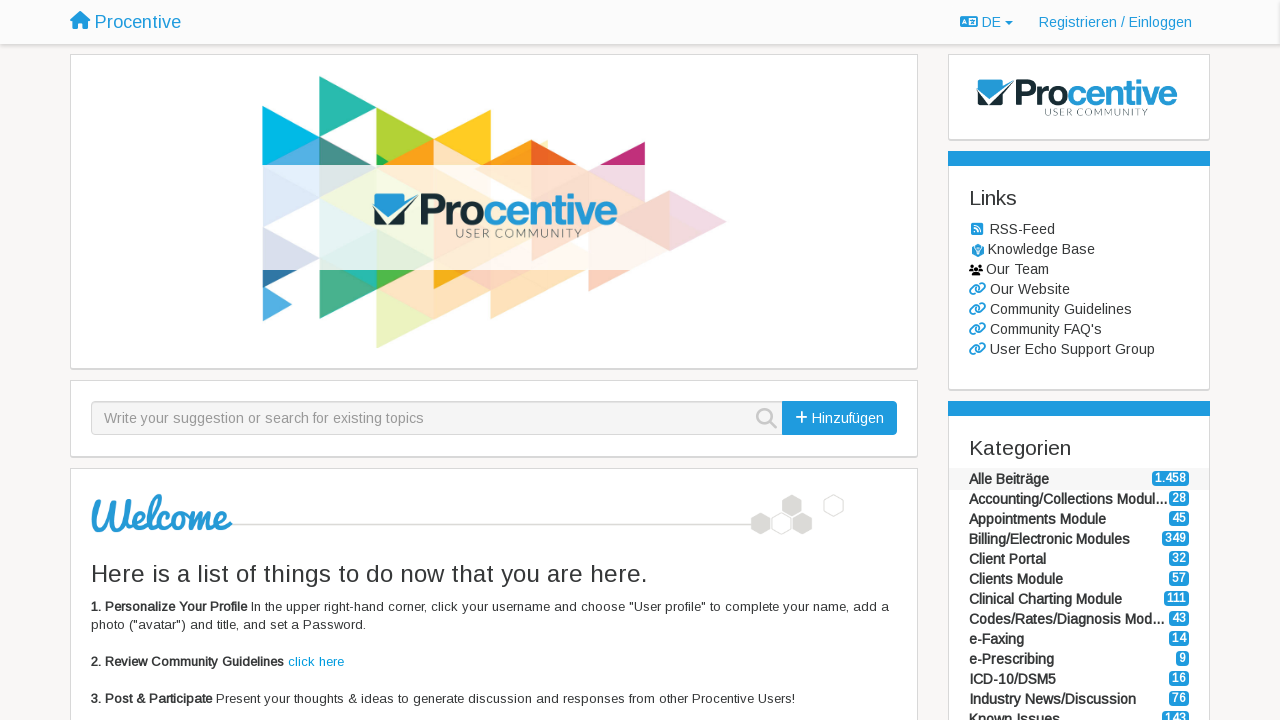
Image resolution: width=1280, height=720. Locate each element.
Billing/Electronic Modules (1049, 539)
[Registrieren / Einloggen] (1115, 22)
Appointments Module (1037, 519)
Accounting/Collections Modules (1069, 499)
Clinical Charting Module (1045, 599)
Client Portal (1007, 559)
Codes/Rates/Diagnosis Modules (1069, 619)
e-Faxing (996, 639)
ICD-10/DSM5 (1012, 679)
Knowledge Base (1041, 249)
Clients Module (1016, 579)
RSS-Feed (1022, 229)
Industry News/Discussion (1052, 699)
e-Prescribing (1011, 659)
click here (316, 661)
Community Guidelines (1061, 309)
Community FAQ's (1046, 329)
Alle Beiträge (1009, 479)
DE (986, 22)
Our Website (1030, 289)
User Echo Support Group (1072, 349)
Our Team (1017, 269)
